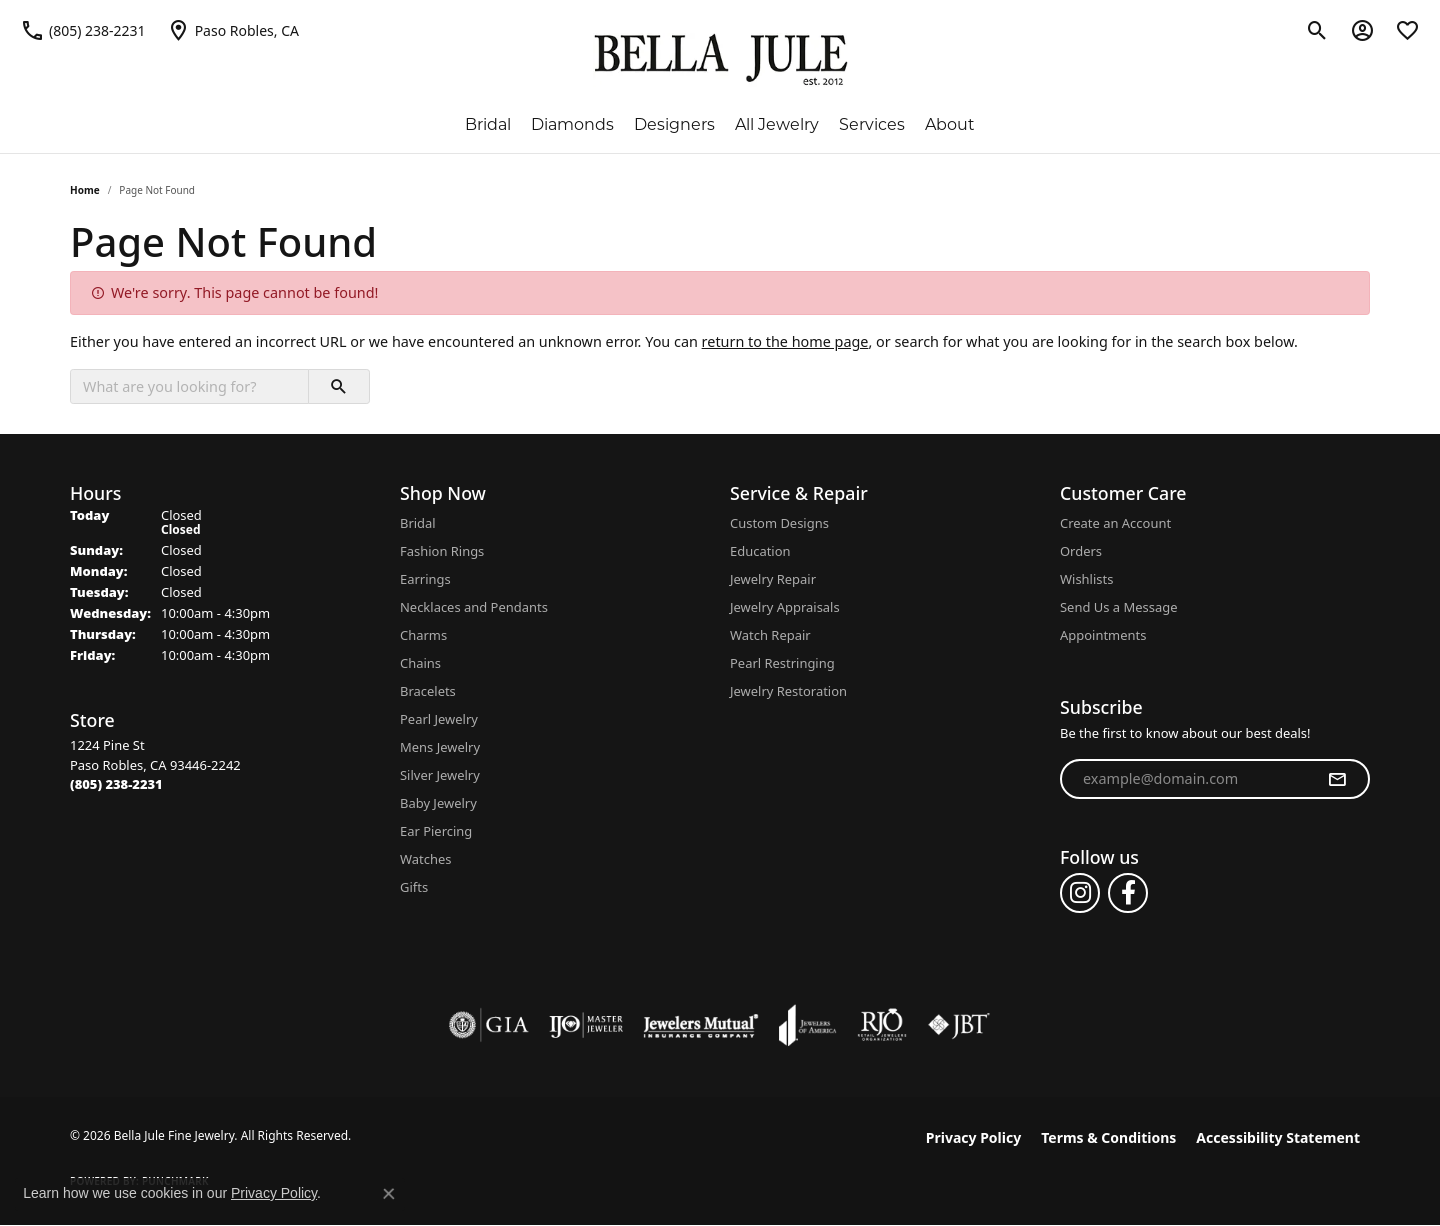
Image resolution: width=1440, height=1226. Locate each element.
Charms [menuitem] (423, 635)
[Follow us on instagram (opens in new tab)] (1080, 893)
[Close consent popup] (389, 1194)
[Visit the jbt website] (959, 1025)
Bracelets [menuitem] (428, 691)
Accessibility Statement (1278, 1137)
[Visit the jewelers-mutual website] (700, 1025)
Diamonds (572, 124)
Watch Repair (770, 635)
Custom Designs (779, 523)
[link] (83, 30)
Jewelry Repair (773, 579)
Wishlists (1086, 579)
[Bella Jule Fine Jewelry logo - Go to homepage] (720, 60)
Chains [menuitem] (420, 663)
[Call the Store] (116, 784)
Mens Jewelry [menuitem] (440, 747)
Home (85, 190)
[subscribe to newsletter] (1337, 779)
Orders (1081, 551)
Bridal (488, 124)
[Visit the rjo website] (882, 1025)
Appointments (1103, 635)
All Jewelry (777, 124)
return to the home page (785, 341)
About (950, 124)
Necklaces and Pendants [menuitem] (474, 607)
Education (760, 551)
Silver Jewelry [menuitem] (440, 775)
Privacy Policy (973, 1137)
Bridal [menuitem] (418, 523)
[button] (1317, 30)
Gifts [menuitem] (414, 887)
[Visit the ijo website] (586, 1025)
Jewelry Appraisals (785, 607)
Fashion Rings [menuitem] (442, 551)
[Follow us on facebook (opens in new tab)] (1128, 893)
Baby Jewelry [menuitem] (438, 803)
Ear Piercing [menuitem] (436, 831)
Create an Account (1115, 523)
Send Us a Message (1118, 607)
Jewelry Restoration (788, 691)
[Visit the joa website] (808, 1025)
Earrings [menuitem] (425, 579)
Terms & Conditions (1108, 1137)
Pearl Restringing (782, 663)
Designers (674, 124)
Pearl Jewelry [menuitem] (439, 719)
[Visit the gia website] (489, 1025)
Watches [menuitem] (425, 859)
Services (872, 124)
